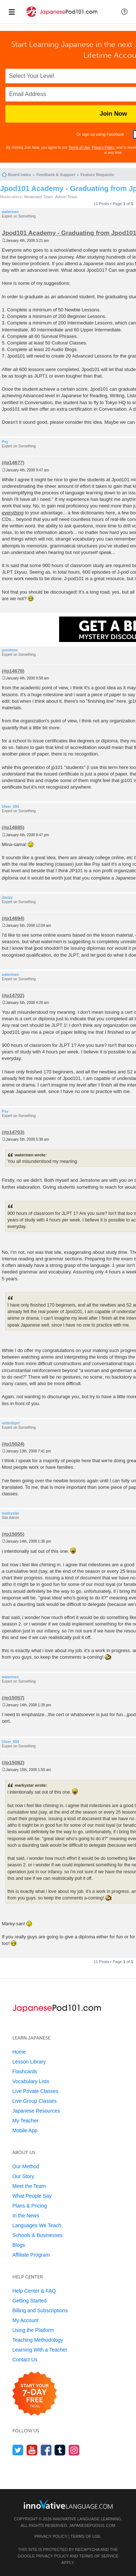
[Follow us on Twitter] (18, 2450)
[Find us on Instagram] (74, 2450)
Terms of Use (79, 147)
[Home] (61, 18)
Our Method (25, 2166)
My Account (25, 2320)
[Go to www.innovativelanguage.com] (68, 2504)
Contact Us (24, 2359)
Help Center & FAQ (34, 2291)
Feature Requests (97, 174)
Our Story (23, 2176)
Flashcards (24, 2071)
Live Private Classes (35, 2091)
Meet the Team (29, 2186)
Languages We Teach (36, 2225)
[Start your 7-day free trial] (34, 2394)
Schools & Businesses (37, 2235)
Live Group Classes (34, 2101)
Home (19, 2052)
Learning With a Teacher (39, 2350)
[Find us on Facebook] (46, 2450)
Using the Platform (33, 2330)
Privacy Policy (103, 147)
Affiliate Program (31, 2255)
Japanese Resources (36, 2111)
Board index (19, 174)
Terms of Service (99, 2556)
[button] (124, 11)
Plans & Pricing (29, 2206)
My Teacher (25, 2121)
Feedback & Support (55, 174)
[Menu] (11, 11)
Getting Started (29, 2301)
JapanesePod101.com (92, 2525)
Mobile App (24, 2130)
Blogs (18, 2245)
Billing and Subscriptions (40, 2310)
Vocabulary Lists (30, 2081)
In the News (25, 2215)
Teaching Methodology (37, 2340)
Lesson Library (29, 2062)
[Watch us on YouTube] (32, 2450)
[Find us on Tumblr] (60, 2450)
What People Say (31, 2196)
